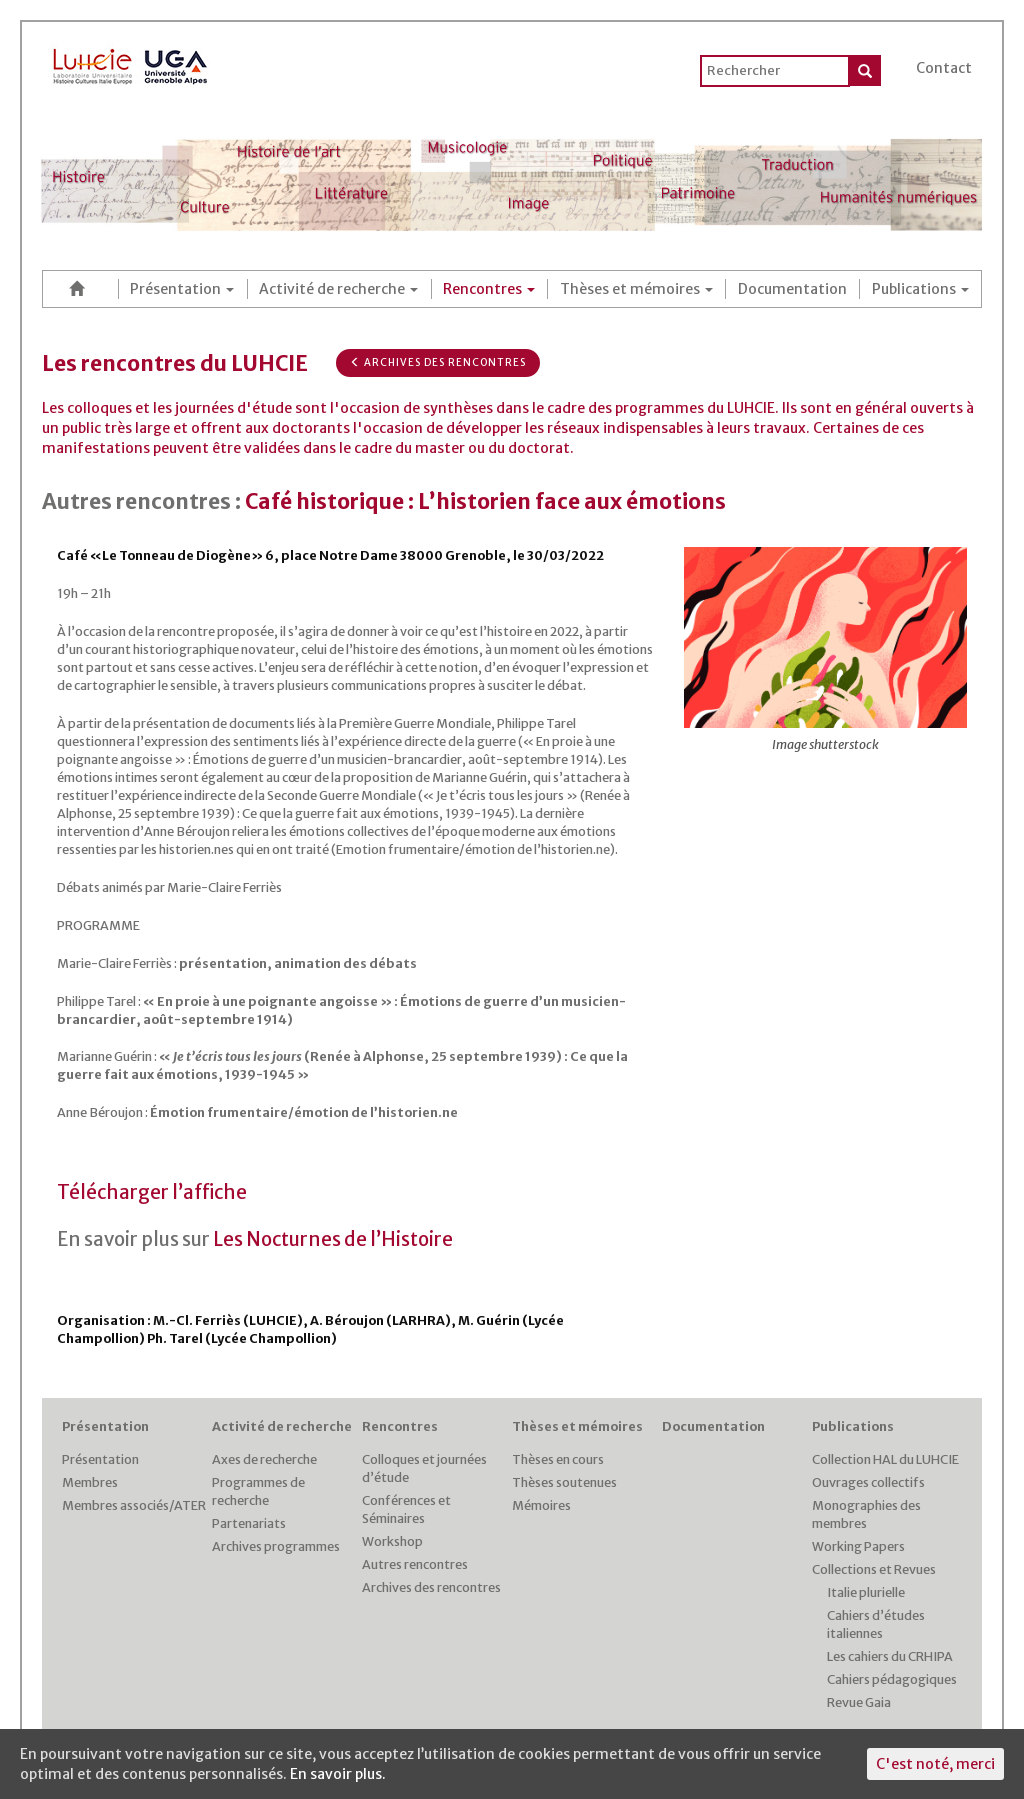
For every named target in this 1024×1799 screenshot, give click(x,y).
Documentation (792, 289)
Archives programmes (276, 1546)
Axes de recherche (264, 1459)
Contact (944, 68)
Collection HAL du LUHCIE (885, 1459)
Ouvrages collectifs (868, 1482)
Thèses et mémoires (636, 289)
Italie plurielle (866, 1592)
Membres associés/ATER (134, 1505)
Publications (920, 289)
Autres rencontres (415, 1564)
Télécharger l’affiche (152, 1192)
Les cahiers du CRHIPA (890, 1656)
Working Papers (858, 1546)
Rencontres (489, 289)
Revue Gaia (859, 1702)
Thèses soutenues (564, 1482)
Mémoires (541, 1505)
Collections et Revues (874, 1569)
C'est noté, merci (935, 1764)
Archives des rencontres (438, 362)
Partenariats (249, 1523)
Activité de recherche (338, 289)
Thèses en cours (558, 1459)
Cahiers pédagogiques (892, 1679)
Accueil (80, 288)
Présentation (182, 289)
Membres (90, 1482)
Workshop (392, 1541)
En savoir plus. (338, 1774)
